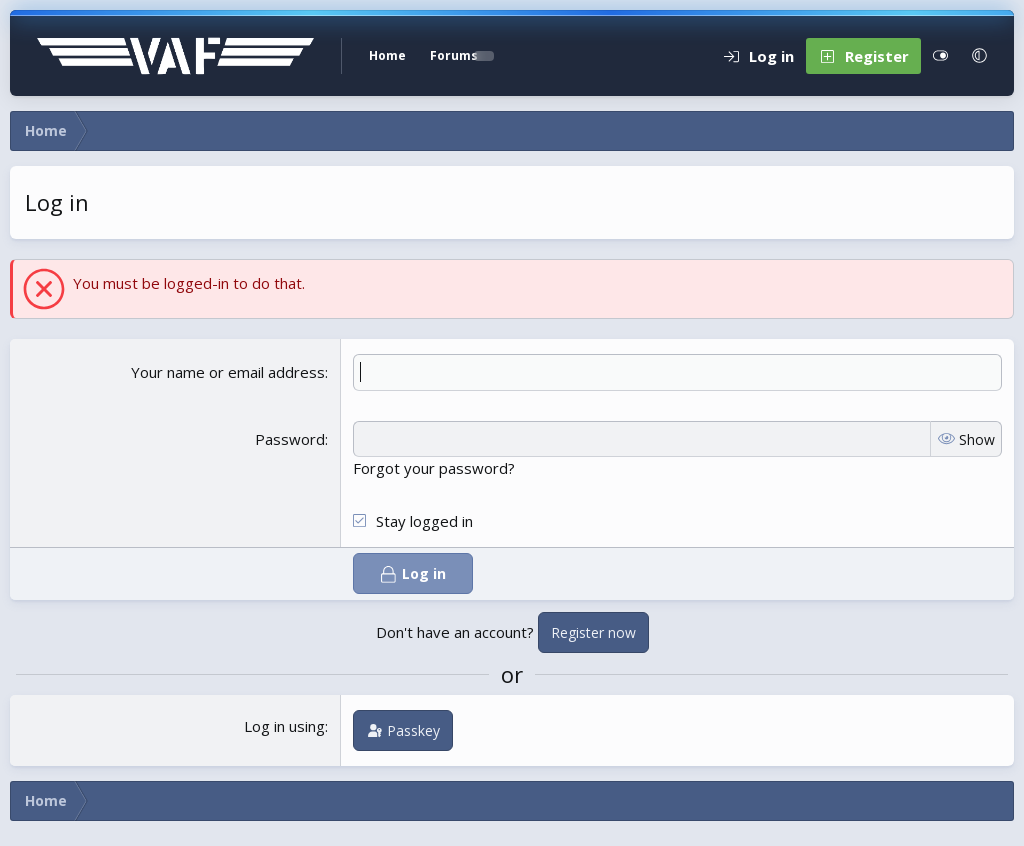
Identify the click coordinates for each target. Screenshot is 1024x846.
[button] (979, 56)
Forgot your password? (434, 468)
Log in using (284, 726)
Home (387, 55)
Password (290, 439)
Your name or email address (228, 372)
